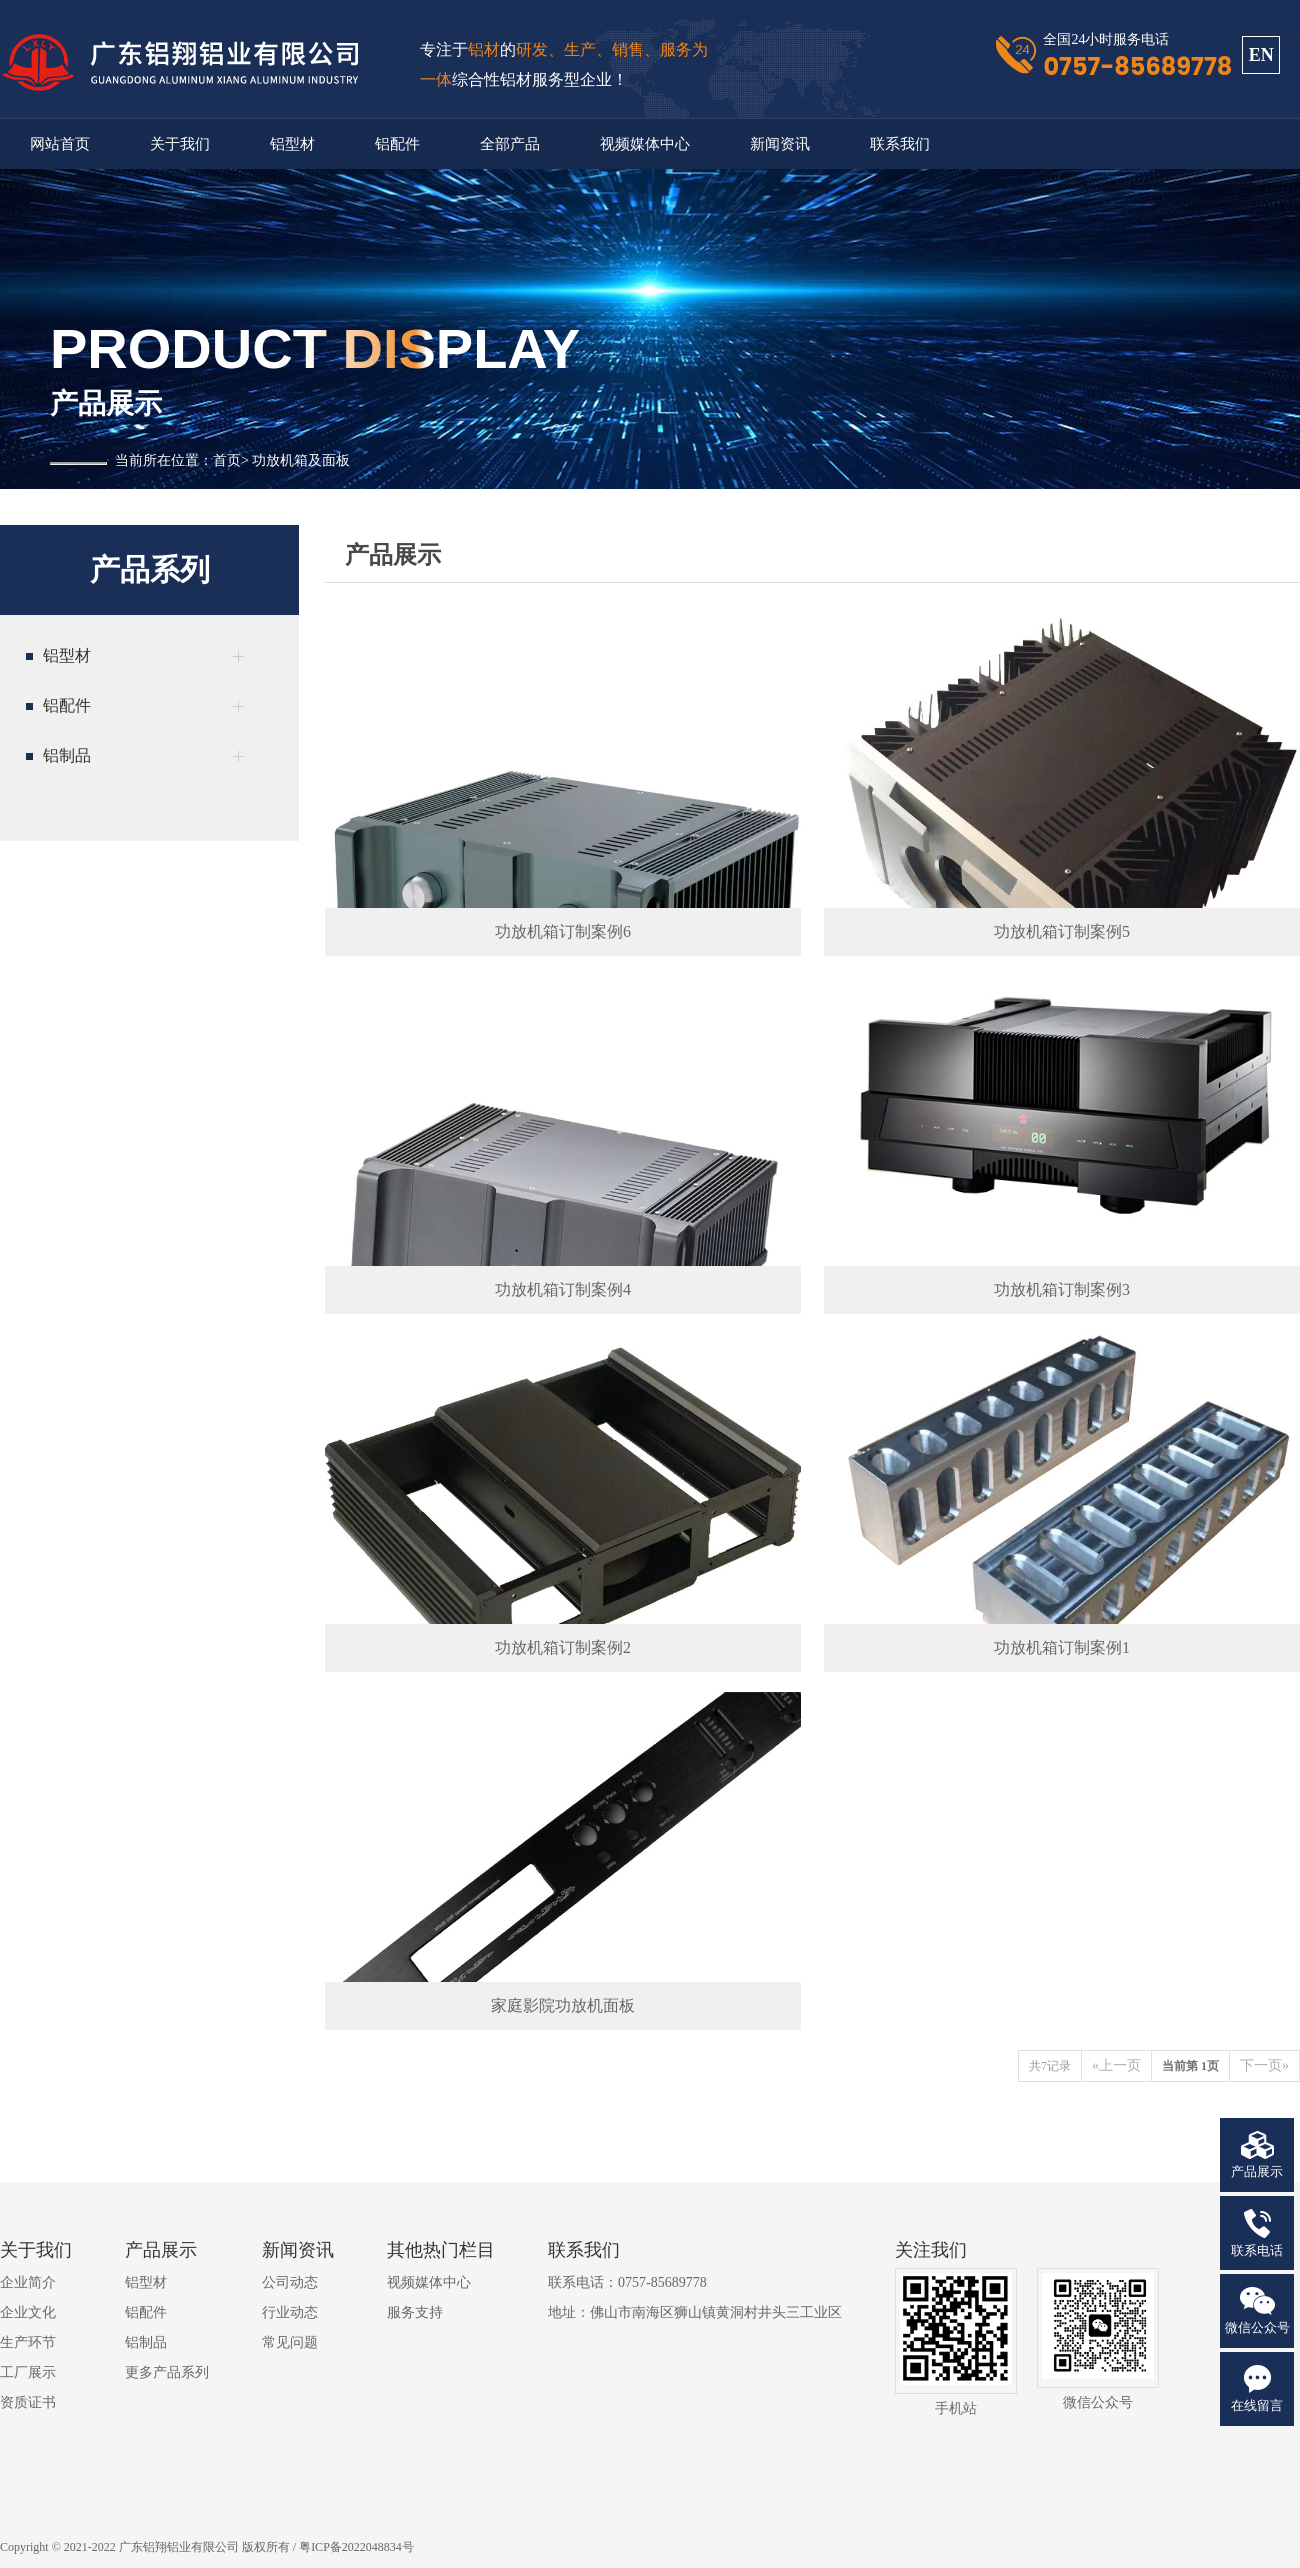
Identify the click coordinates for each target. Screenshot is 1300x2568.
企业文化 (28, 2312)
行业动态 (290, 2312)
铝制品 (146, 2342)
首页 (227, 460)
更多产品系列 (167, 2372)
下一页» (1264, 2065)
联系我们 (900, 144)
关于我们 (180, 144)
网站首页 (60, 144)
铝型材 (292, 144)
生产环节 (28, 2342)
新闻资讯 (780, 144)
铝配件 (397, 144)
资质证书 (28, 2402)
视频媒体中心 (645, 144)
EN (1261, 55)
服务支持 (415, 2312)
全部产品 (510, 144)
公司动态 (290, 2282)
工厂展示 (28, 2372)
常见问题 (290, 2342)
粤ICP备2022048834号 (356, 2547)
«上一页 (1116, 2065)
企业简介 (28, 2282)
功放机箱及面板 (301, 460)
